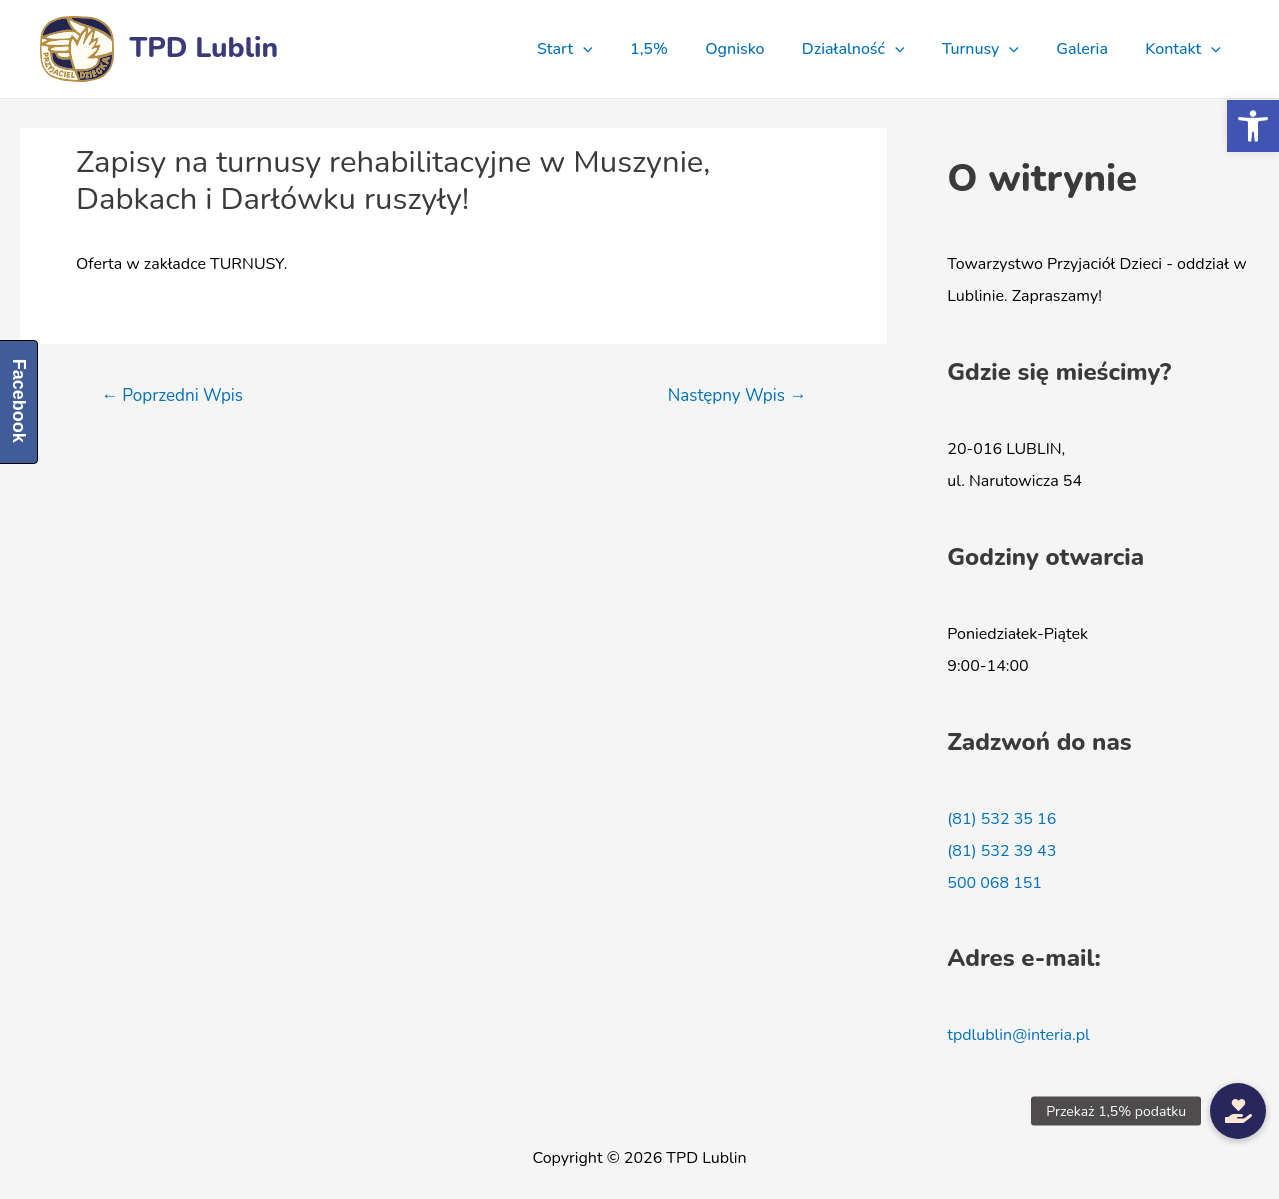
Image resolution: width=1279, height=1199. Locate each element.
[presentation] (618, 49)
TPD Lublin (204, 48)
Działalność (871, 49)
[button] (1253, 126)
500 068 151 (994, 883)
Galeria (1090, 49)
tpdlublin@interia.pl (1018, 1035)
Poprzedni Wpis (172, 395)
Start (600, 49)
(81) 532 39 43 (1001, 851)
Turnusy (993, 49)
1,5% (678, 49)
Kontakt (1186, 49)
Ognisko (758, 49)
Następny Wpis (737, 395)
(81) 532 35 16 (1001, 819)
